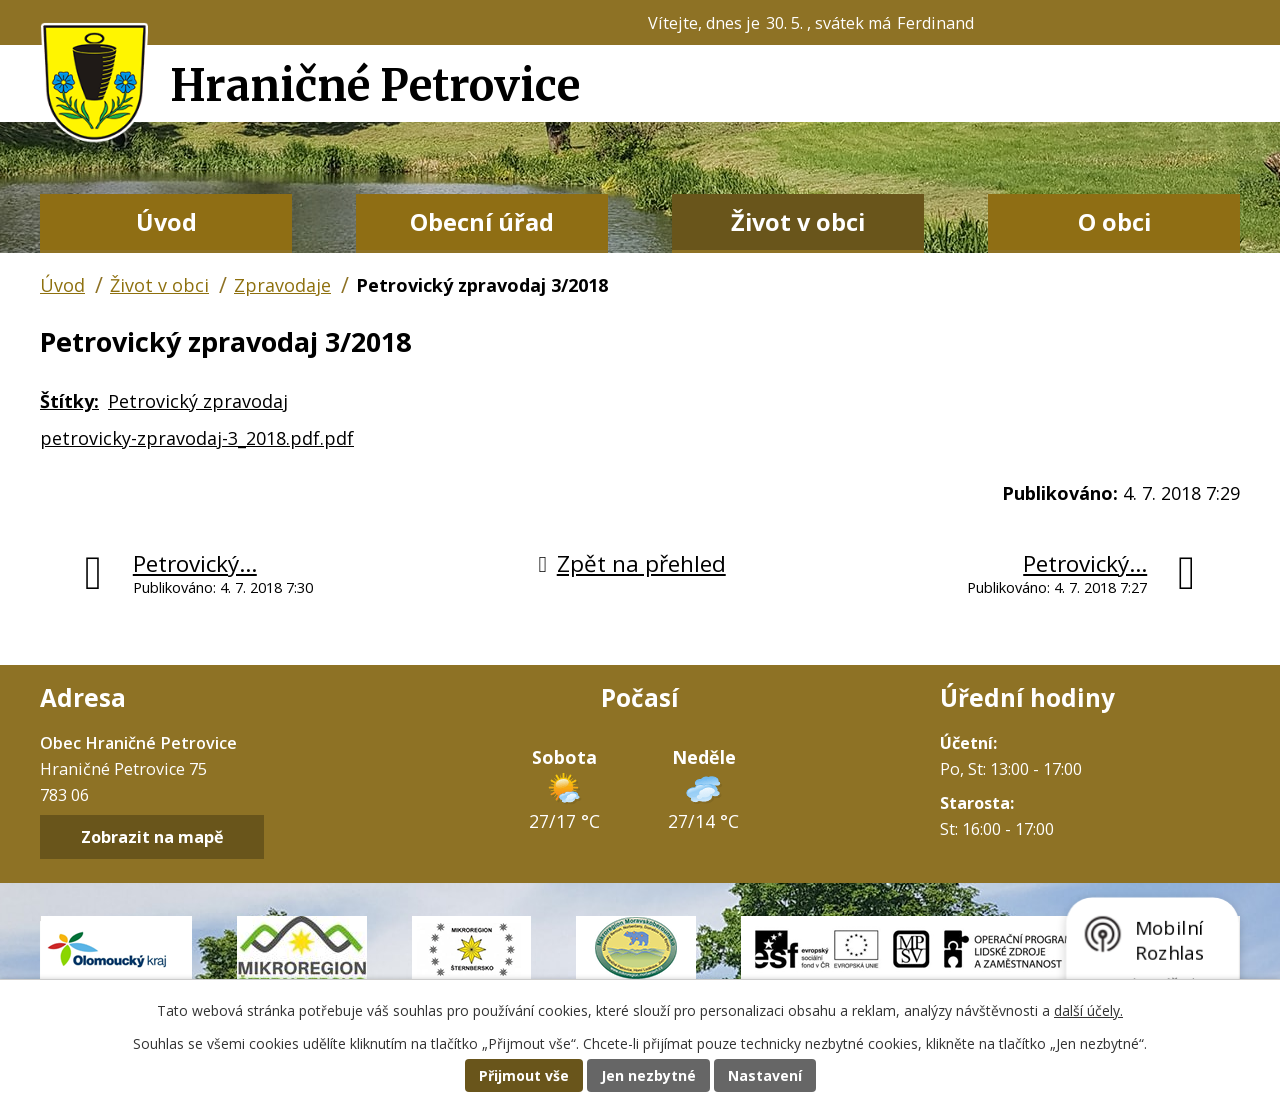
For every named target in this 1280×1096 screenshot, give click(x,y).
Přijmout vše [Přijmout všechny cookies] (524, 1075)
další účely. (1088, 1010)
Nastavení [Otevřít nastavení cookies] (765, 1075)
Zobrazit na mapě (152, 837)
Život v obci (798, 222)
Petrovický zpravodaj (198, 401)
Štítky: (69, 401)
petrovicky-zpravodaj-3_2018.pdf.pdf (197, 438)
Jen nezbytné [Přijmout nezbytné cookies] (648, 1075)
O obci (1114, 222)
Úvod (166, 222)
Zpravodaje (282, 285)
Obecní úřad (482, 222)
